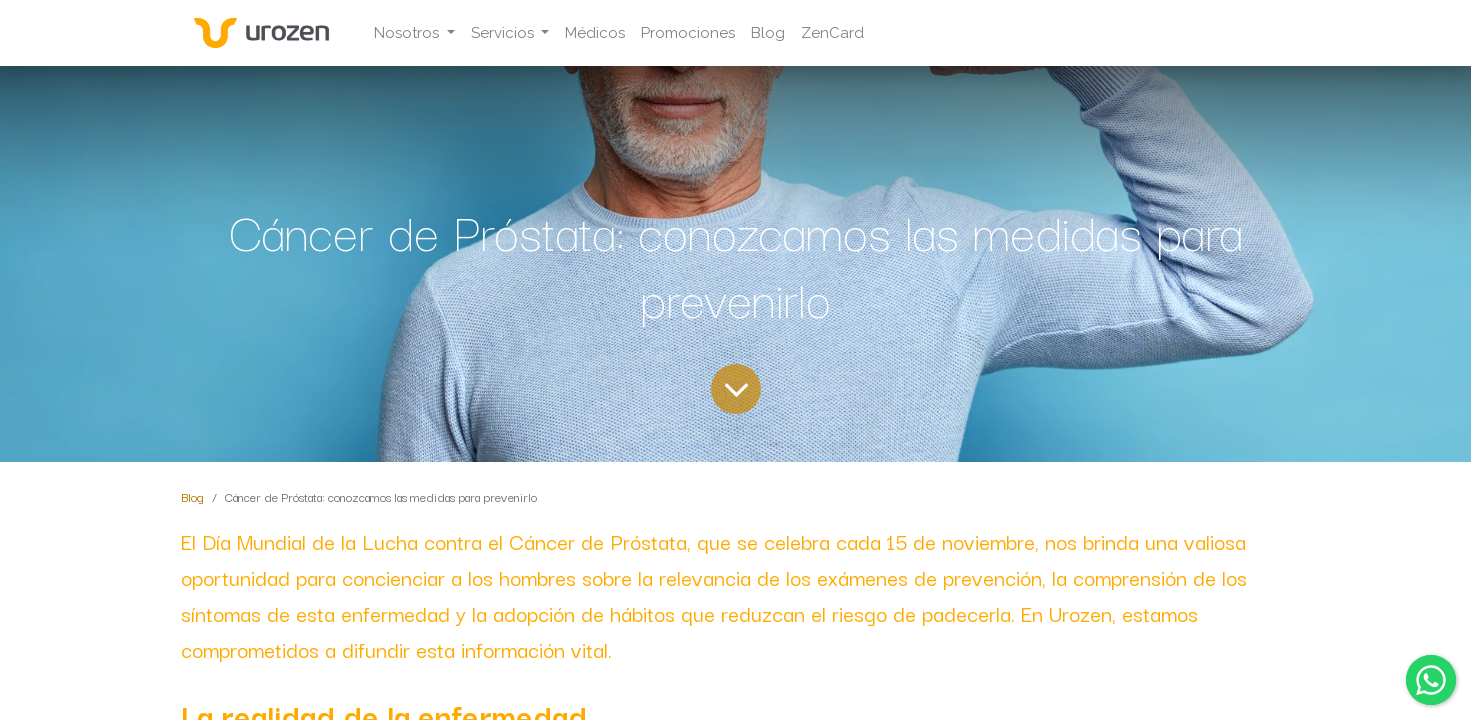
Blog (192, 496)
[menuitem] (595, 33)
